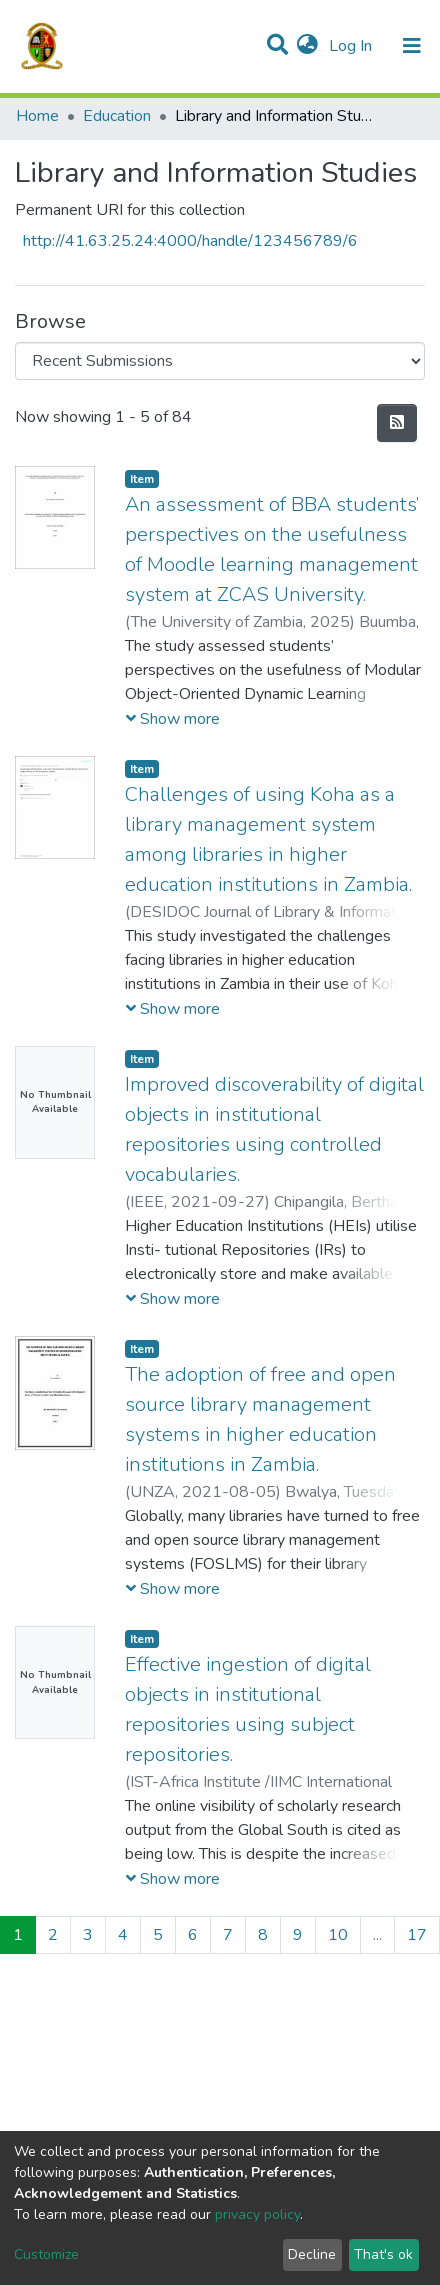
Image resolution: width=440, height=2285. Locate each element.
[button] (307, 46)
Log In (352, 46)
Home (37, 116)
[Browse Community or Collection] (220, 361)
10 (338, 1935)
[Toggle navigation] (412, 46)
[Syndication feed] (397, 423)
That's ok (383, 2254)
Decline (312, 2254)
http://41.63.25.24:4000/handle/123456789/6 (190, 241)
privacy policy (257, 2214)
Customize (46, 2254)
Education (117, 116)
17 (417, 1935)
